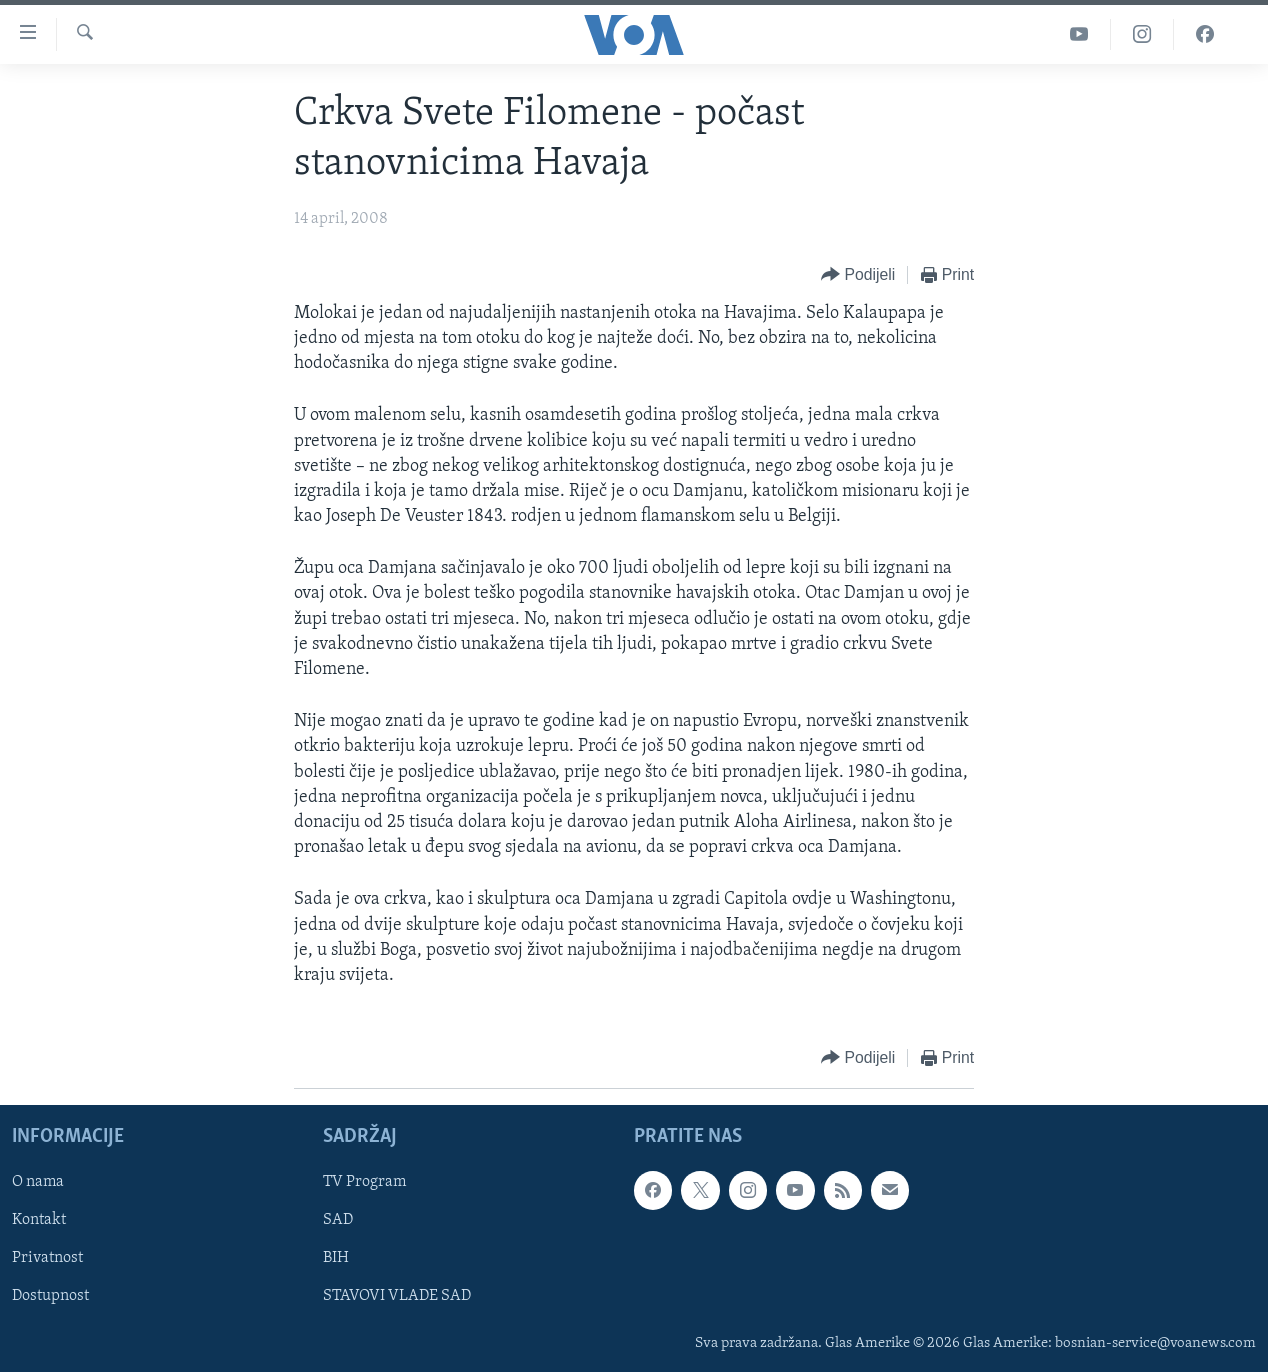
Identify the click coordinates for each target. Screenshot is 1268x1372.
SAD (338, 1221)
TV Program (364, 1183)
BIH (336, 1259)
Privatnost (47, 1259)
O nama (38, 1183)
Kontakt (39, 1221)
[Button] (858, 275)
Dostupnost (50, 1297)
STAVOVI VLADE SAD (397, 1297)
